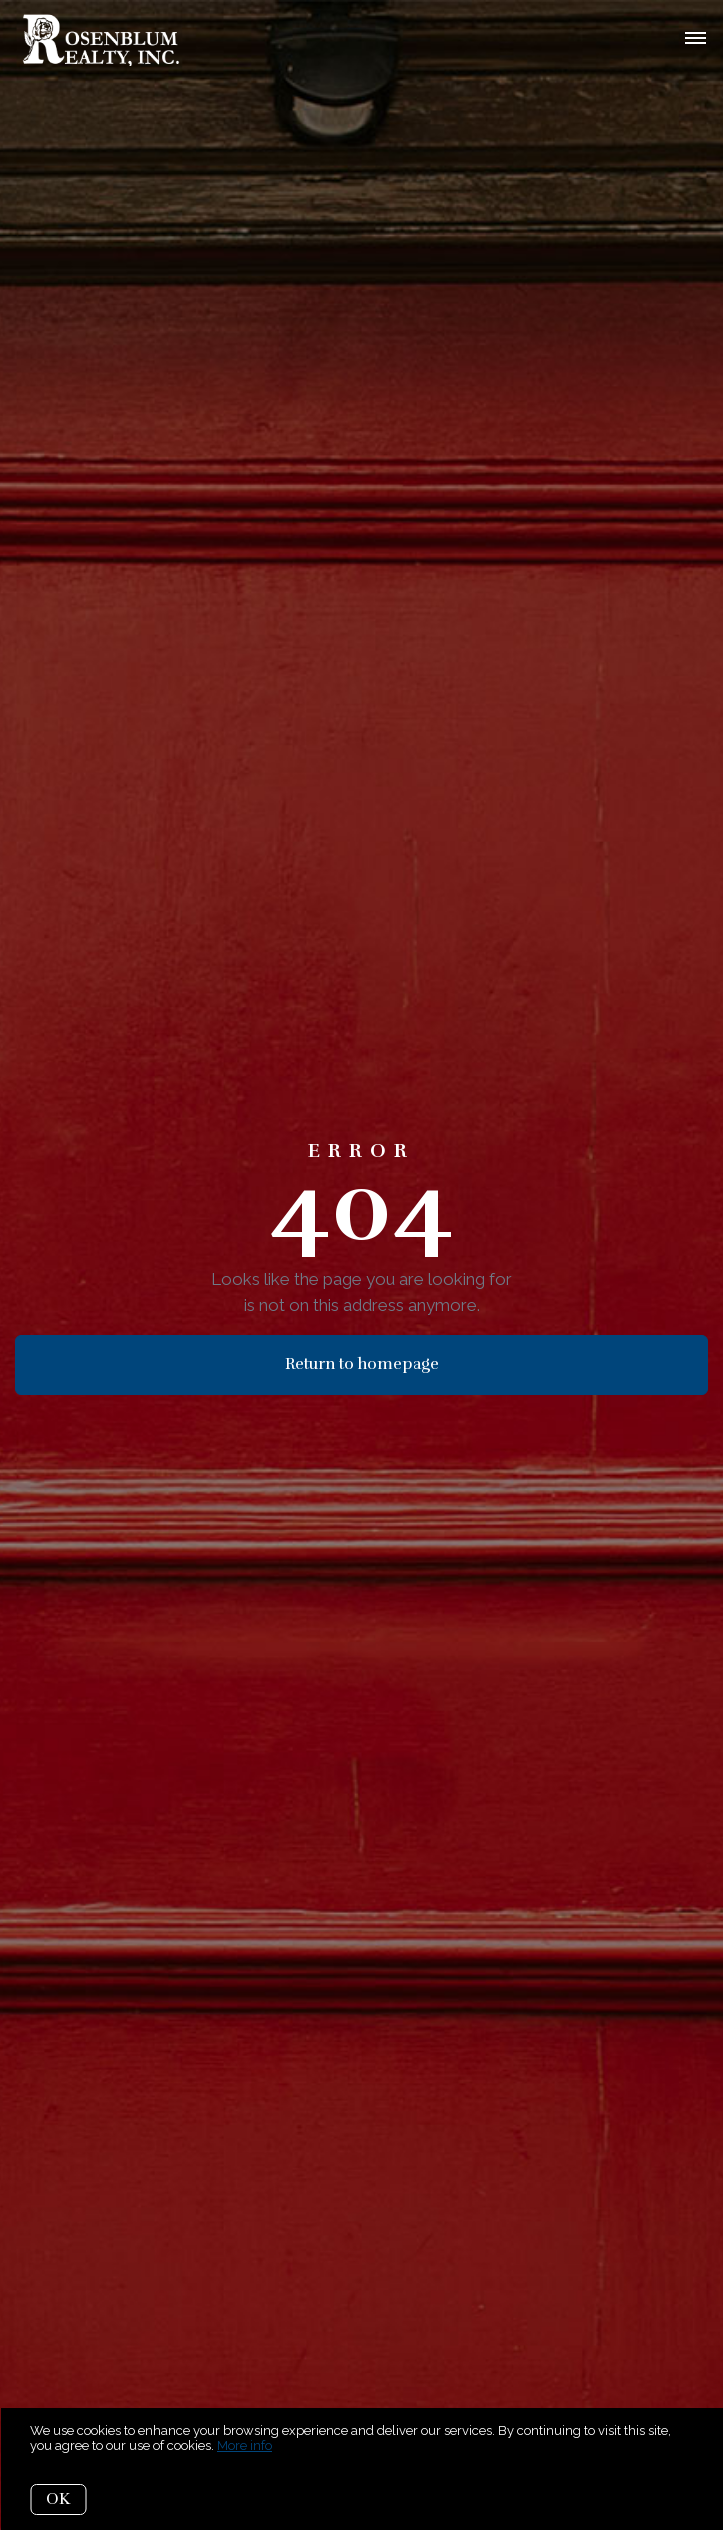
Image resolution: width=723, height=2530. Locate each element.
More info (244, 2445)
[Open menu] (695, 39)
